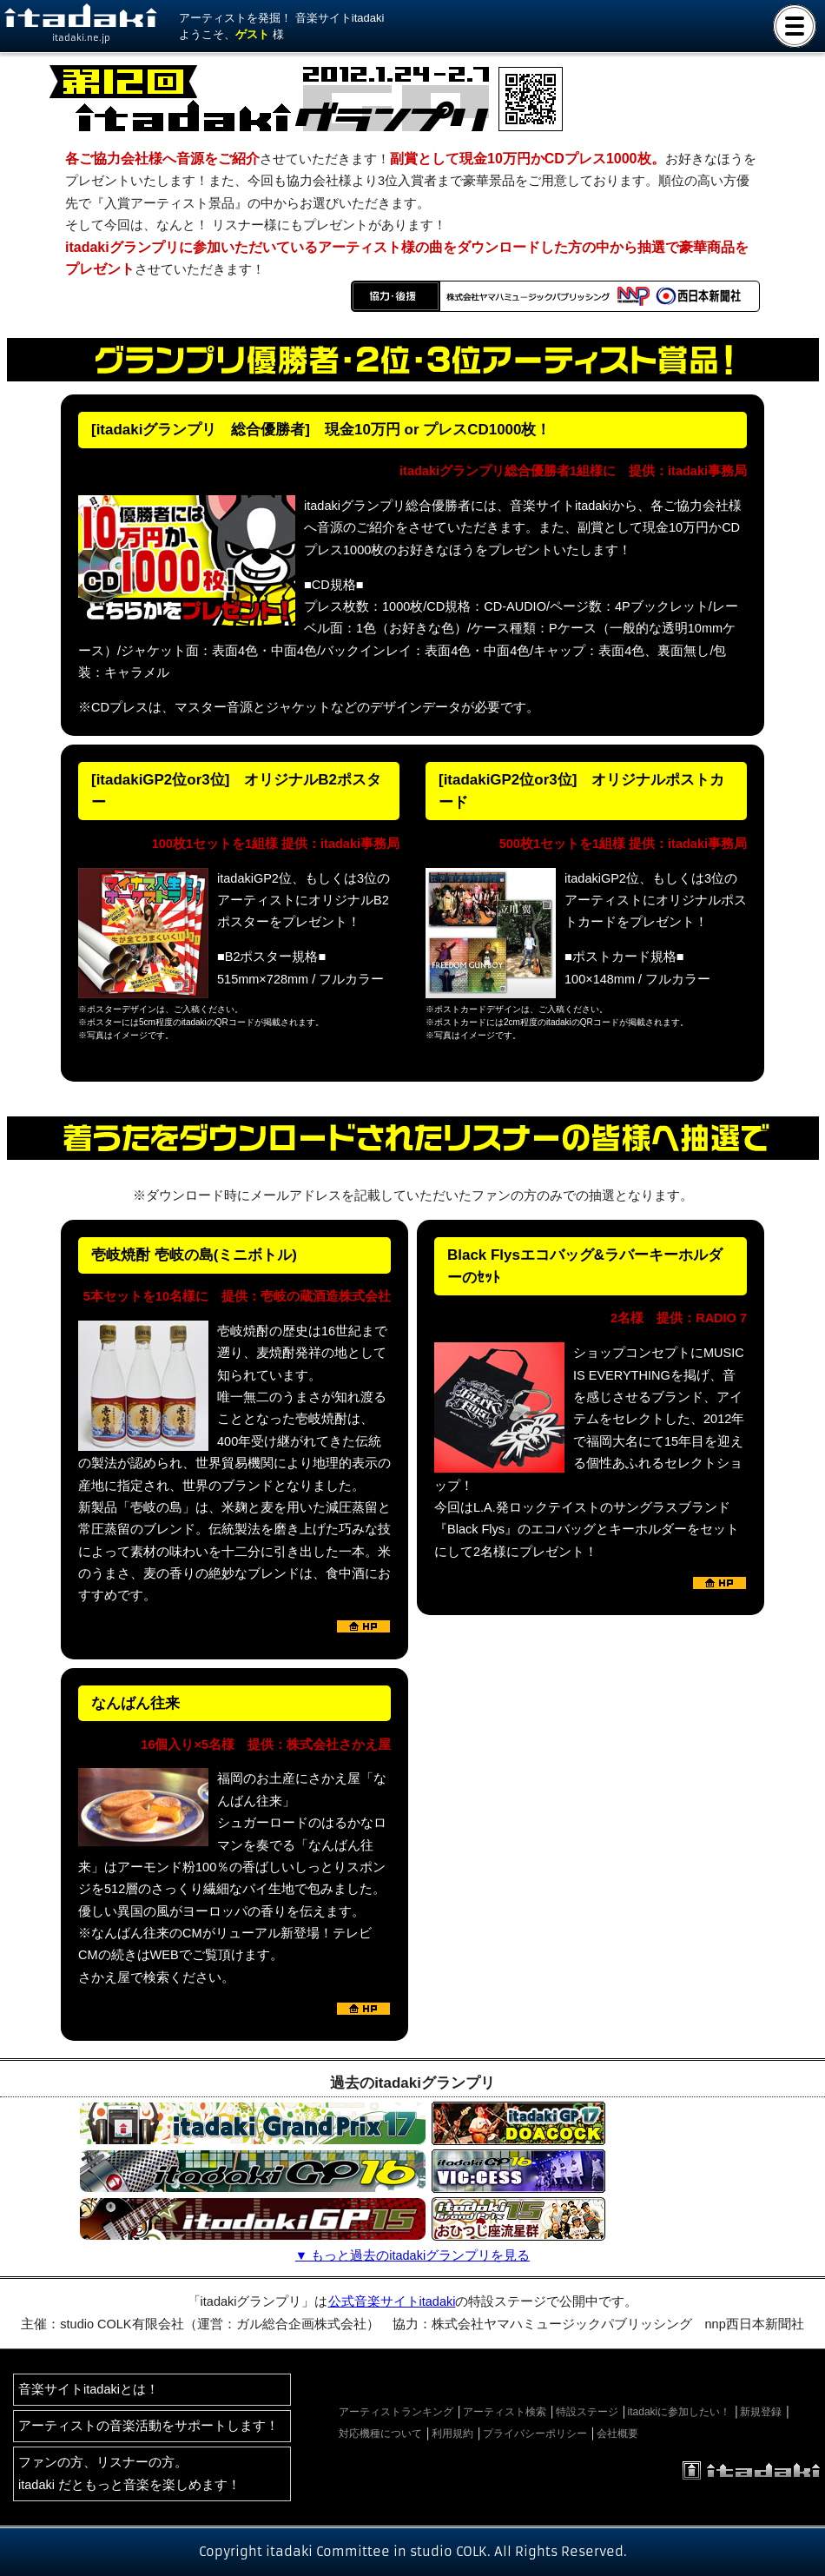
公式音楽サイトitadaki (392, 2301)
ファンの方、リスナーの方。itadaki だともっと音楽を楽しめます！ (129, 2473)
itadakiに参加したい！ (679, 2412)
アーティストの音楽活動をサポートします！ (148, 2426)
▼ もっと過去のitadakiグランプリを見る (412, 2255)
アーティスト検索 (504, 2412)
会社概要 (617, 2433)
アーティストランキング (396, 2412)
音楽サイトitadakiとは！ (88, 2389)
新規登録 (761, 2412)
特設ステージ (587, 2412)
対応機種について (380, 2433)
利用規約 (452, 2433)
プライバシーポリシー (535, 2433)
